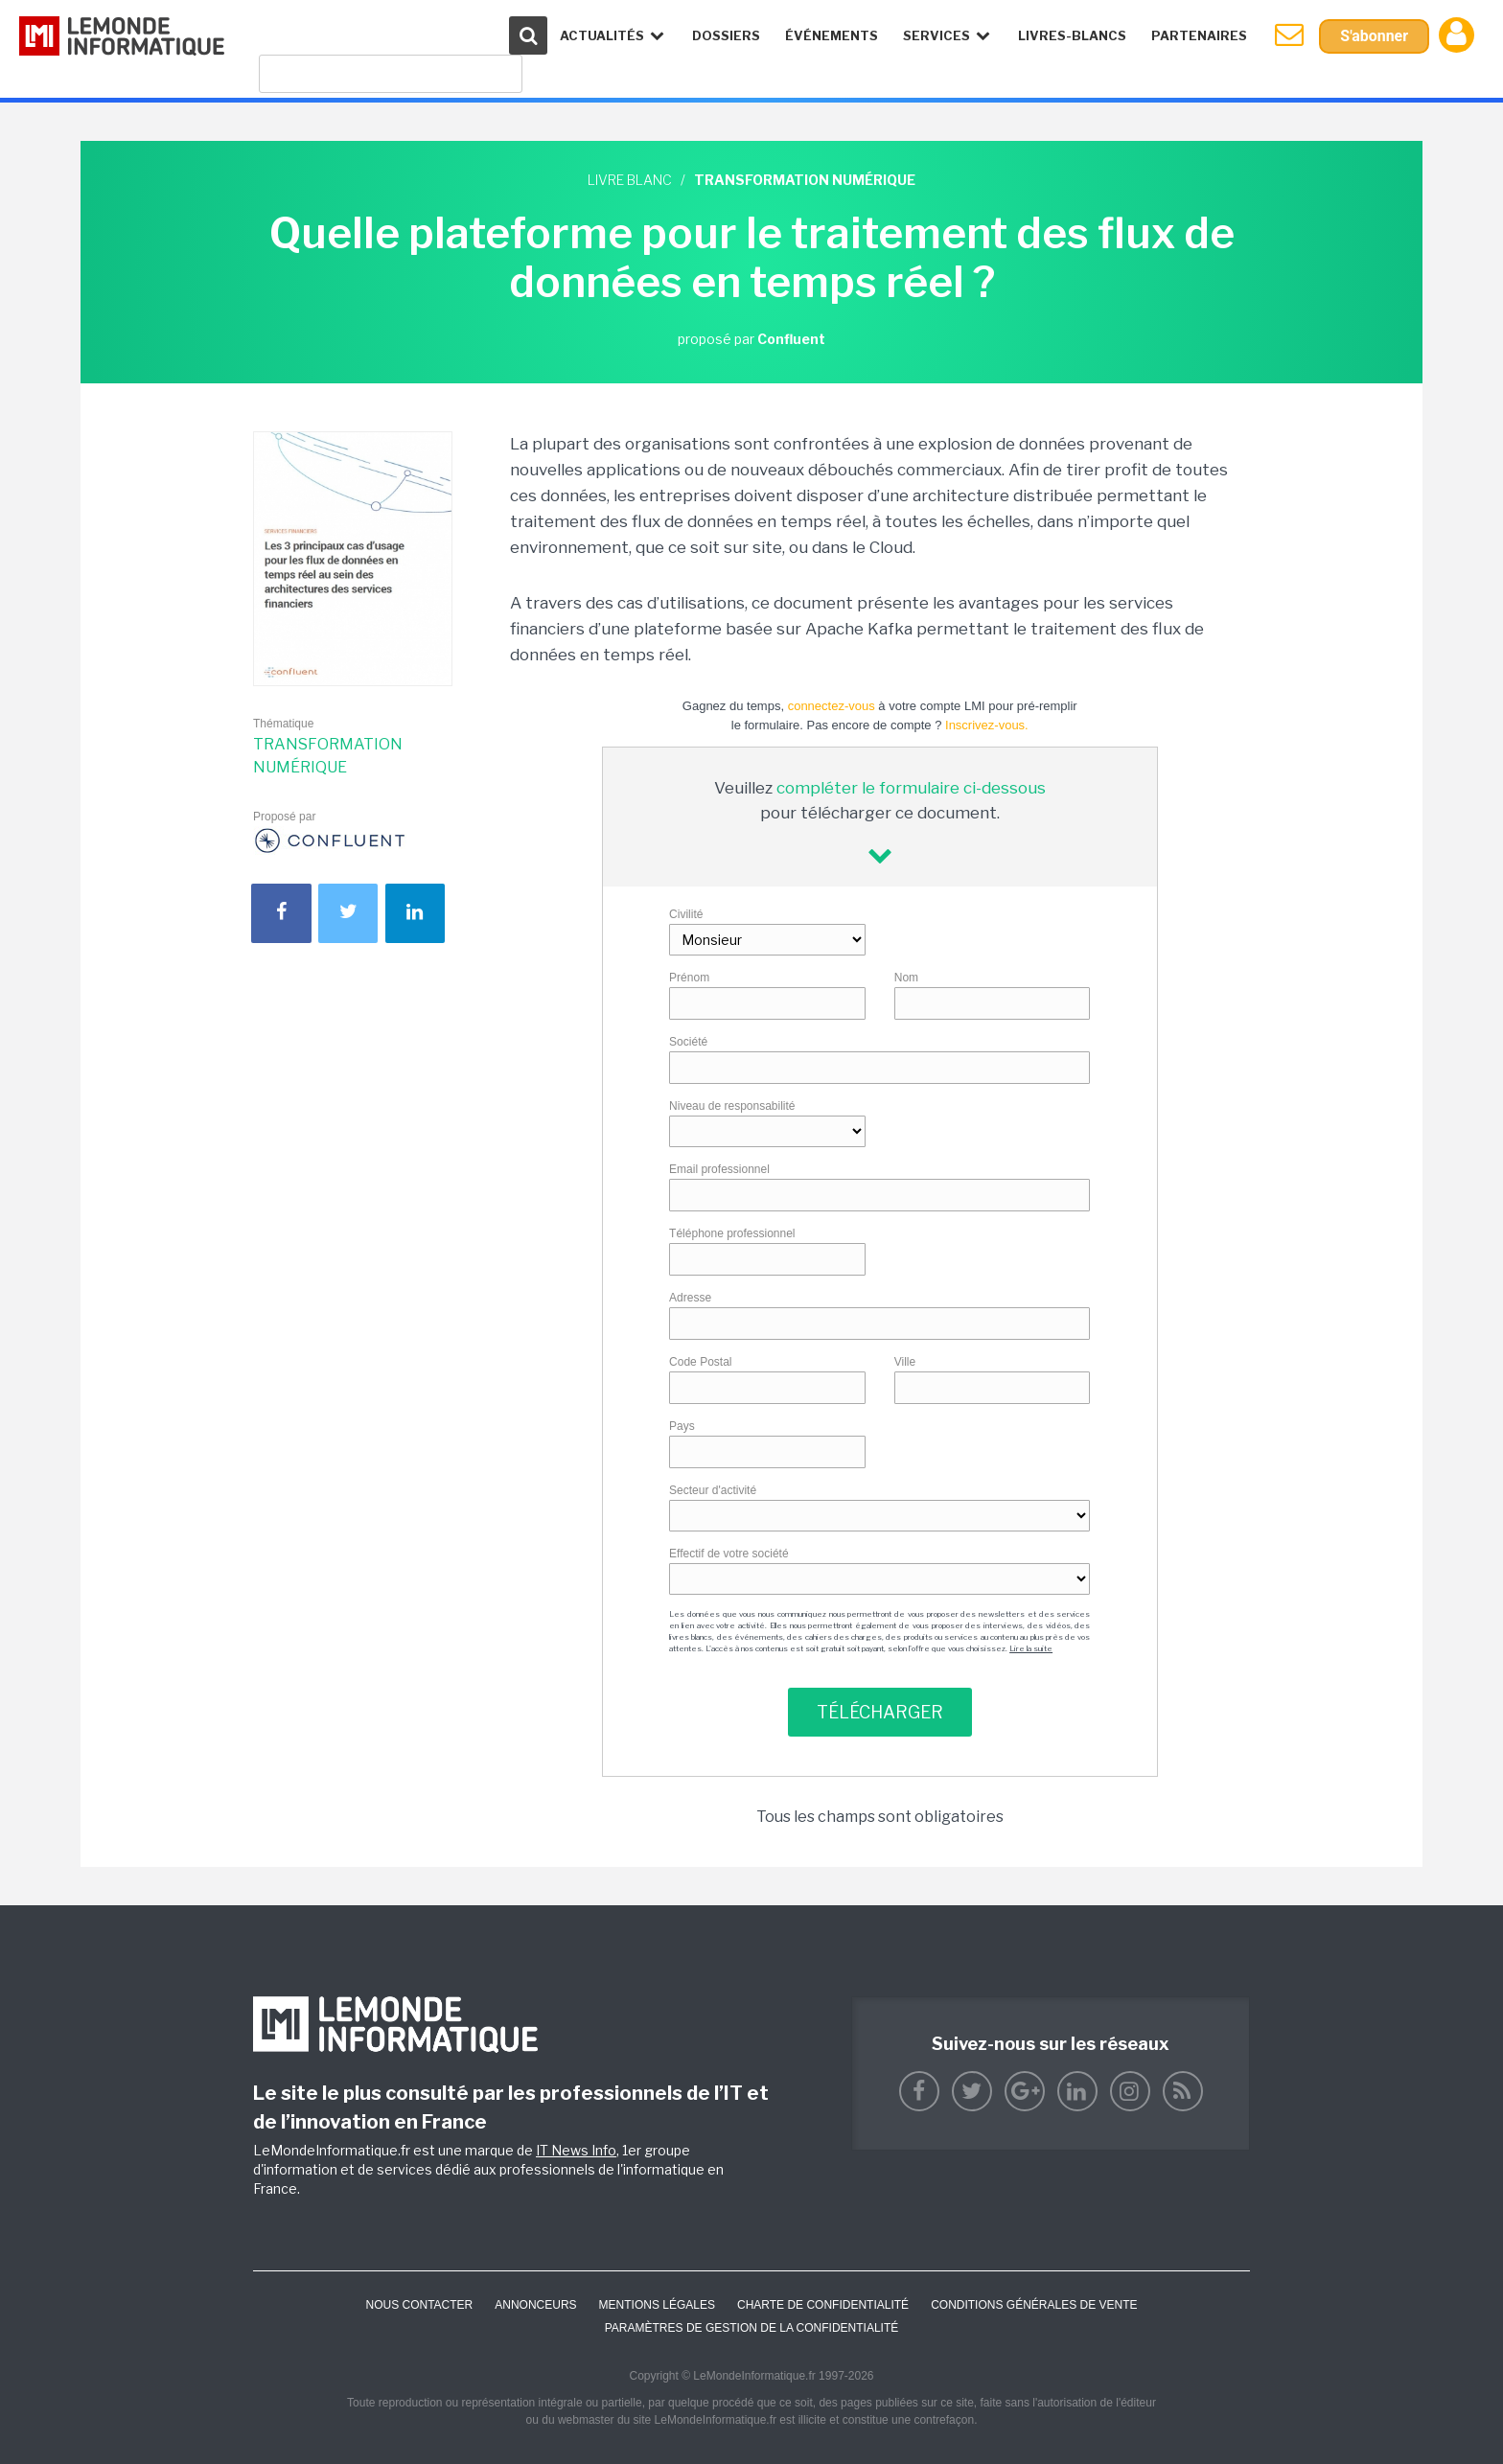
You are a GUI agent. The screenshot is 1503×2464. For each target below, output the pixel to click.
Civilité (686, 914)
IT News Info (576, 2150)
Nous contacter (419, 2305)
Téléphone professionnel (732, 1233)
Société (688, 1041)
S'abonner (1374, 36)
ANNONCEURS (535, 2305)
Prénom (689, 977)
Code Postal (700, 1362)
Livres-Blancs (1072, 35)
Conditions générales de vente (1034, 2305)
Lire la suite (1030, 1648)
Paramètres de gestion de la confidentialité (752, 2328)
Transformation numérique (328, 755)
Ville (904, 1362)
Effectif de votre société (729, 1553)
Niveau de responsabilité (732, 1106)
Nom (906, 977)
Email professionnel (719, 1169)
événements (831, 35)
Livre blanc (630, 180)
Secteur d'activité (712, 1490)
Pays (682, 1426)
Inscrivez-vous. (987, 725)
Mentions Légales (657, 2305)
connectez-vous (831, 706)
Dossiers (726, 35)
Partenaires (1199, 35)
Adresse (690, 1297)
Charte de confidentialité (823, 2305)
